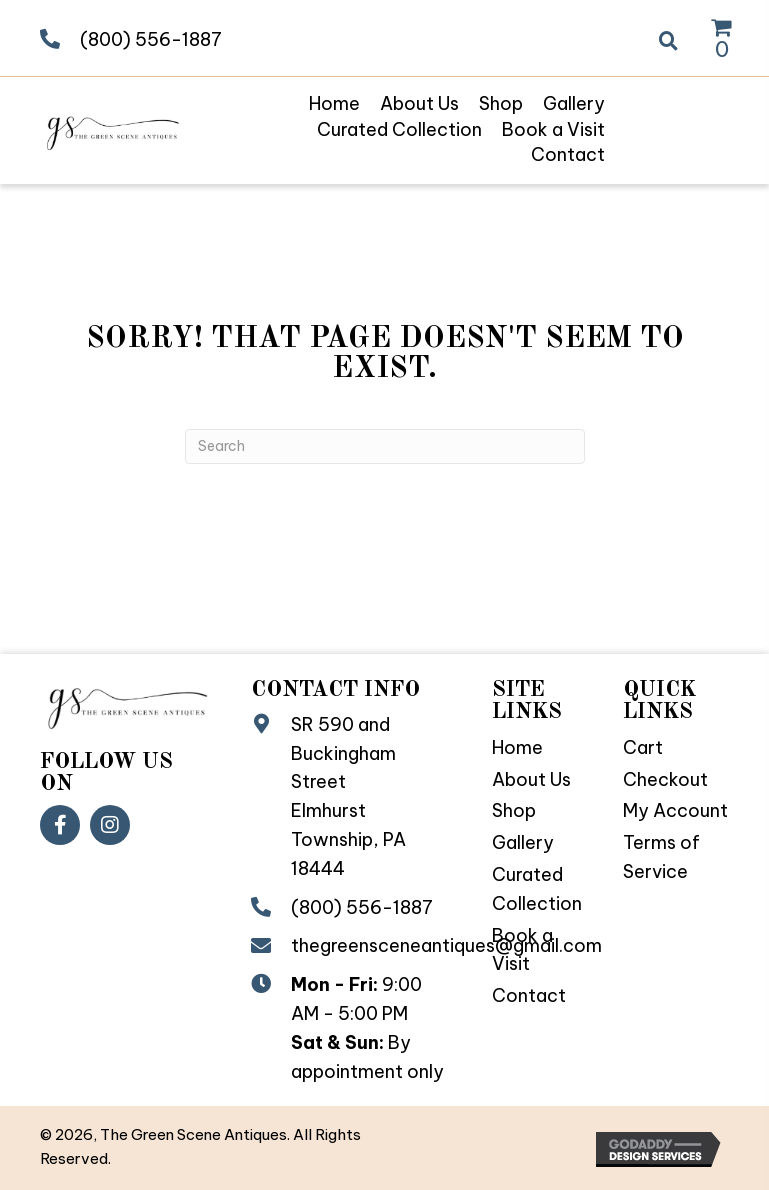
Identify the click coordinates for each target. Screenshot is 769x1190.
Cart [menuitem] (643, 747)
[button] (60, 825)
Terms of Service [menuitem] (661, 857)
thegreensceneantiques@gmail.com (446, 945)
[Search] (385, 446)
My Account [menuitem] (675, 810)
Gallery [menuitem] (523, 842)
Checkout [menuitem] (665, 779)
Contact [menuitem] (529, 995)
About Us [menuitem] (531, 779)
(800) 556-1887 (151, 39)
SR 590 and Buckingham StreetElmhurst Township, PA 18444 (348, 796)
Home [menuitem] (517, 747)
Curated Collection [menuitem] (537, 889)
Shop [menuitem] (514, 810)
